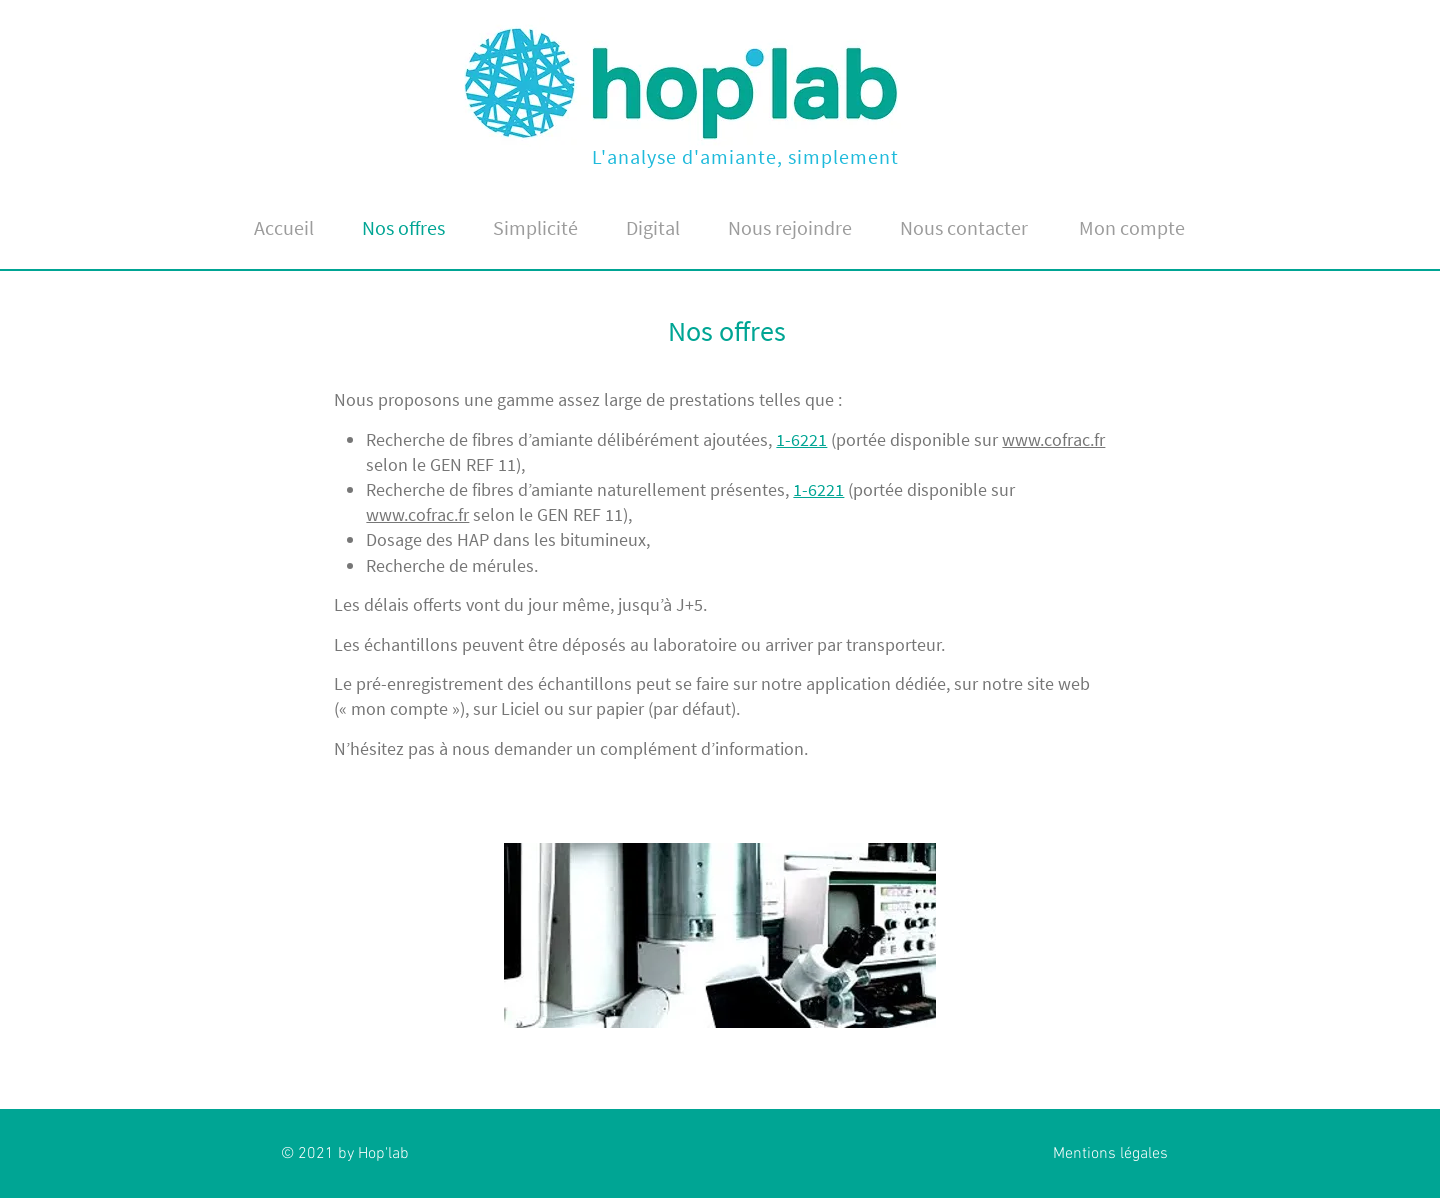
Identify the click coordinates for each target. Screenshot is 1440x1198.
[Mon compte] (1131, 227)
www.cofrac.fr (1053, 439)
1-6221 (801, 439)
